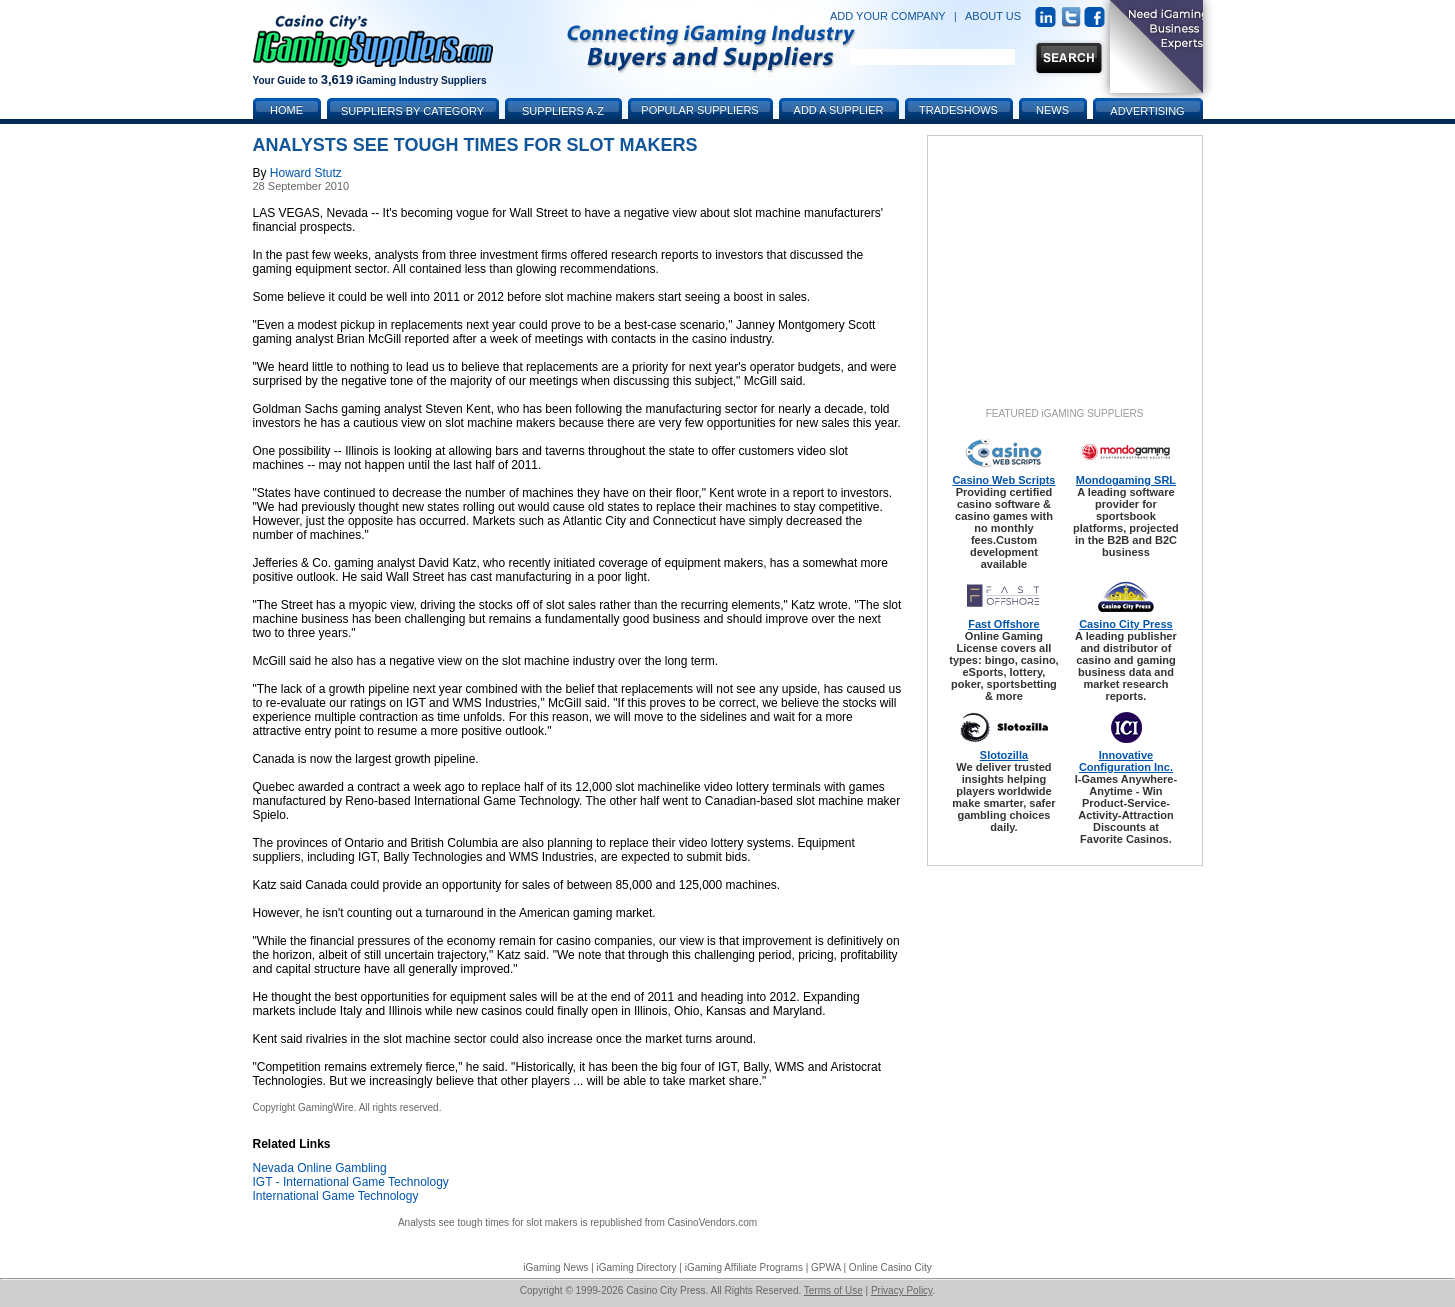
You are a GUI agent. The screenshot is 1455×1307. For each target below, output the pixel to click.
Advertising (1147, 111)
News (1052, 110)
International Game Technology (336, 1196)
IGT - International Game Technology (351, 1182)
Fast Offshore (1004, 624)
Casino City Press (1126, 624)
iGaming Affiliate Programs (744, 1267)
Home (286, 110)
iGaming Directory (637, 1267)
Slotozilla (1004, 755)
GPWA (826, 1267)
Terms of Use (833, 1290)
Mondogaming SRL (1126, 480)
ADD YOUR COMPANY (888, 16)
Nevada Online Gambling (320, 1168)
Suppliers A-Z (563, 111)
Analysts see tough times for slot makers (488, 1222)
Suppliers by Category (412, 111)
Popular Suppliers (699, 110)
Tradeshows (958, 110)
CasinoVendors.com (713, 1222)
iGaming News (555, 1267)
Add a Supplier (839, 110)
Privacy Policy (902, 1290)
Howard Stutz (306, 173)
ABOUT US (993, 16)
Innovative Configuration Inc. (1126, 761)
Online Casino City (890, 1267)
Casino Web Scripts (1003, 480)
